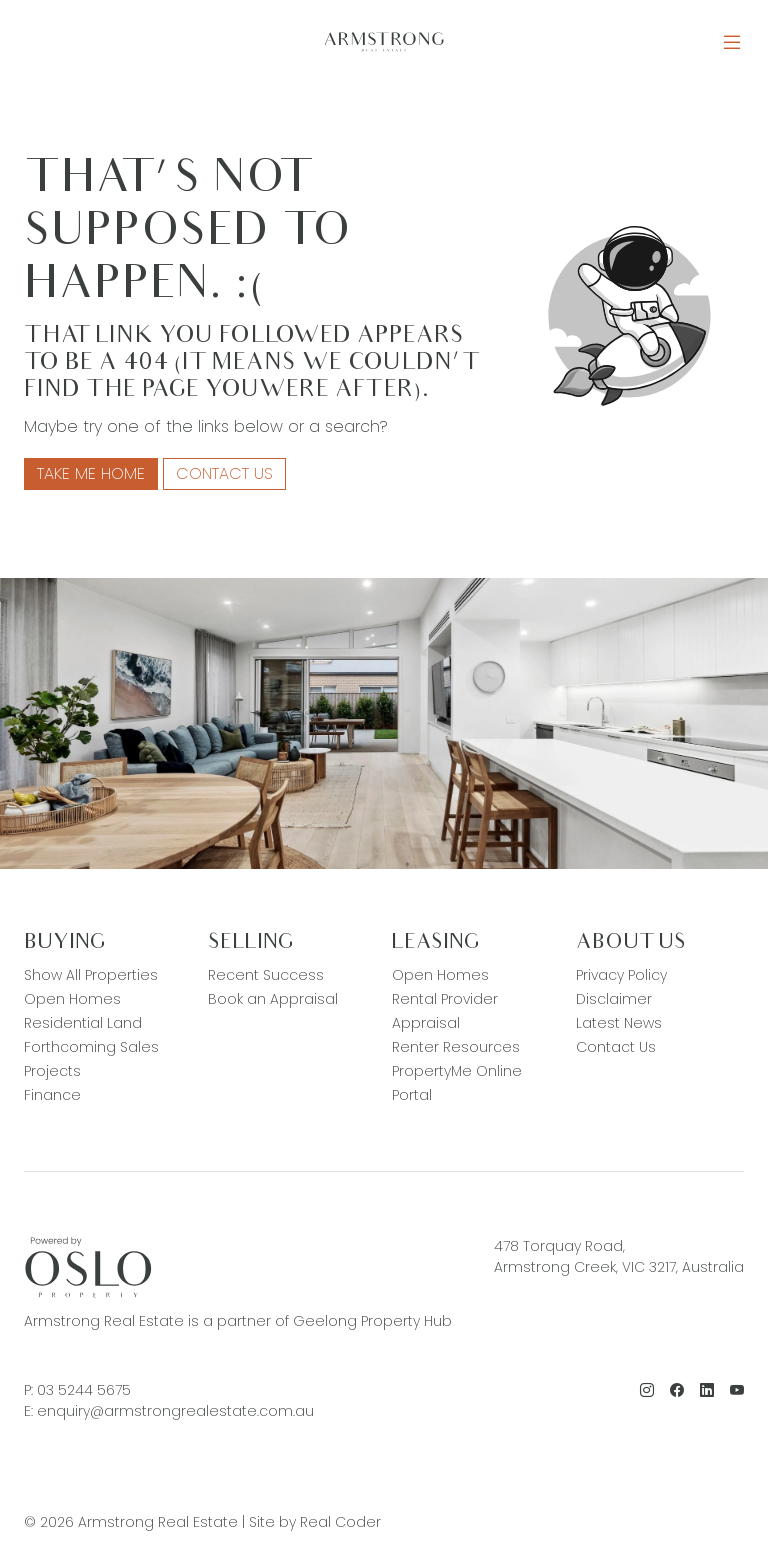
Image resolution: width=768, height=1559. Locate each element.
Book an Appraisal (273, 999)
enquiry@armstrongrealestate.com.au (175, 1411)
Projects (52, 1071)
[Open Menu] (732, 42)
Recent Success (266, 975)
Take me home (91, 473)
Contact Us (224, 473)
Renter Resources (456, 1047)
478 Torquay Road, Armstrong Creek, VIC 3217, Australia (619, 1256)
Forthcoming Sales (91, 1047)
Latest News (619, 1023)
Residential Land (83, 1023)
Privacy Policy (621, 975)
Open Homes (72, 999)
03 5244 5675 (84, 1390)
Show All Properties (91, 975)
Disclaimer (614, 999)
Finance (52, 1095)
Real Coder (340, 1522)
